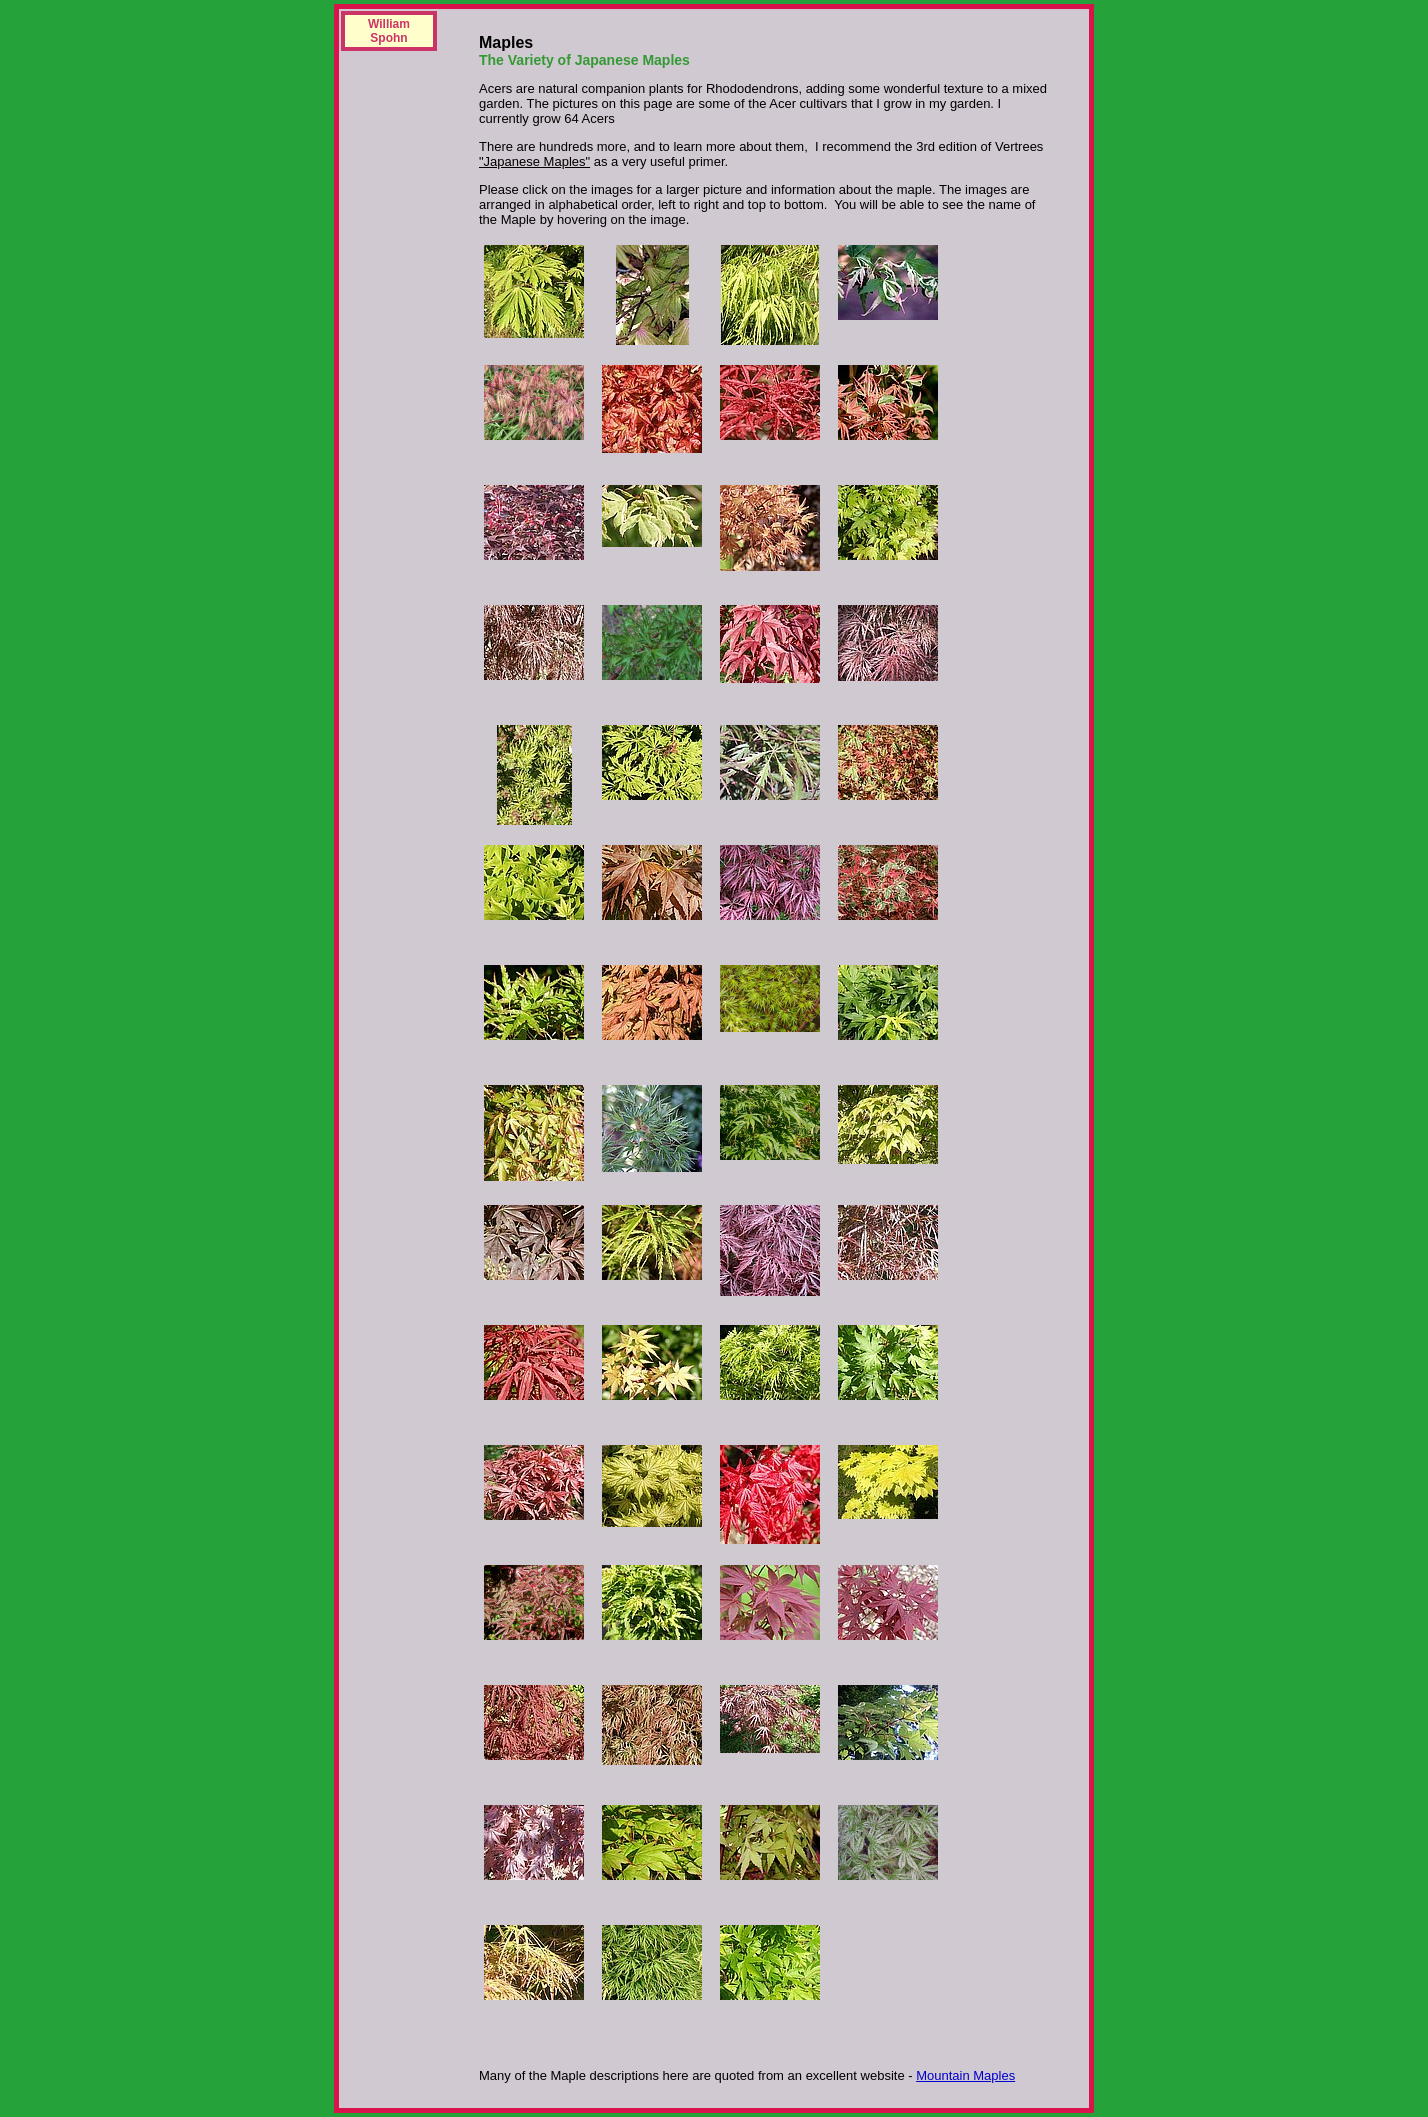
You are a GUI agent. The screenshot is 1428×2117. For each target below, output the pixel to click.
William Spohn (389, 31)
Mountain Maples (965, 2075)
